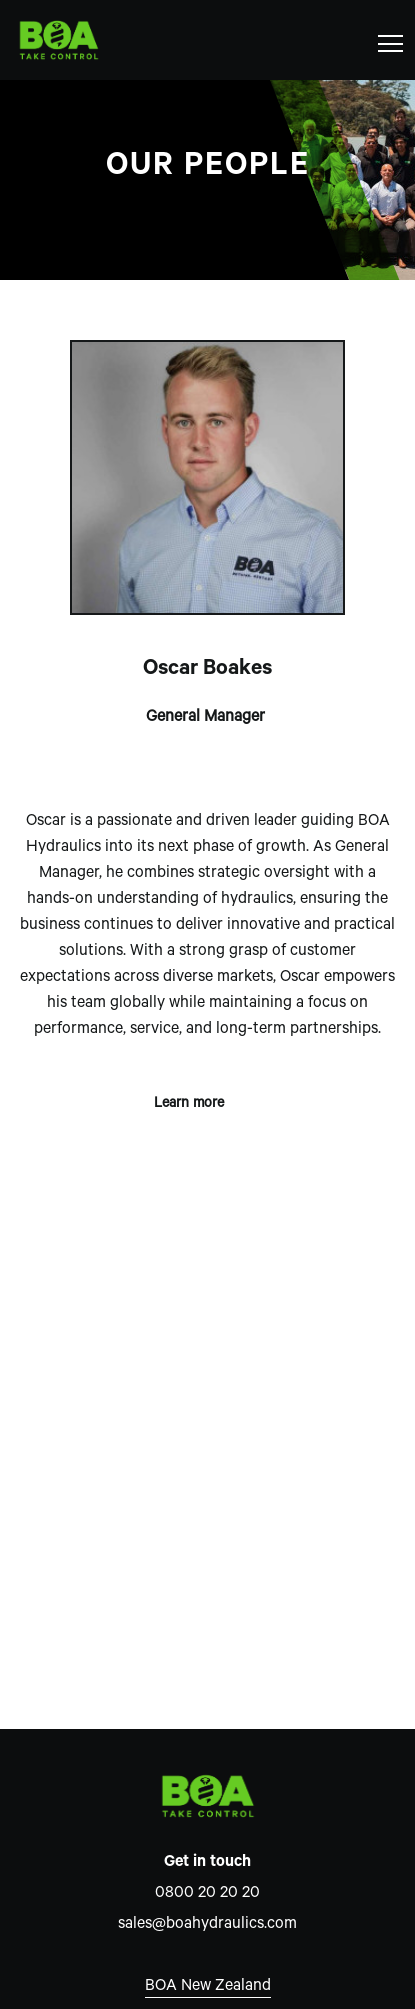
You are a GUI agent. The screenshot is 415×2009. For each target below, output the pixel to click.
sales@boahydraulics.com (207, 1925)
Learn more (208, 1099)
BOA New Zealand (208, 1987)
